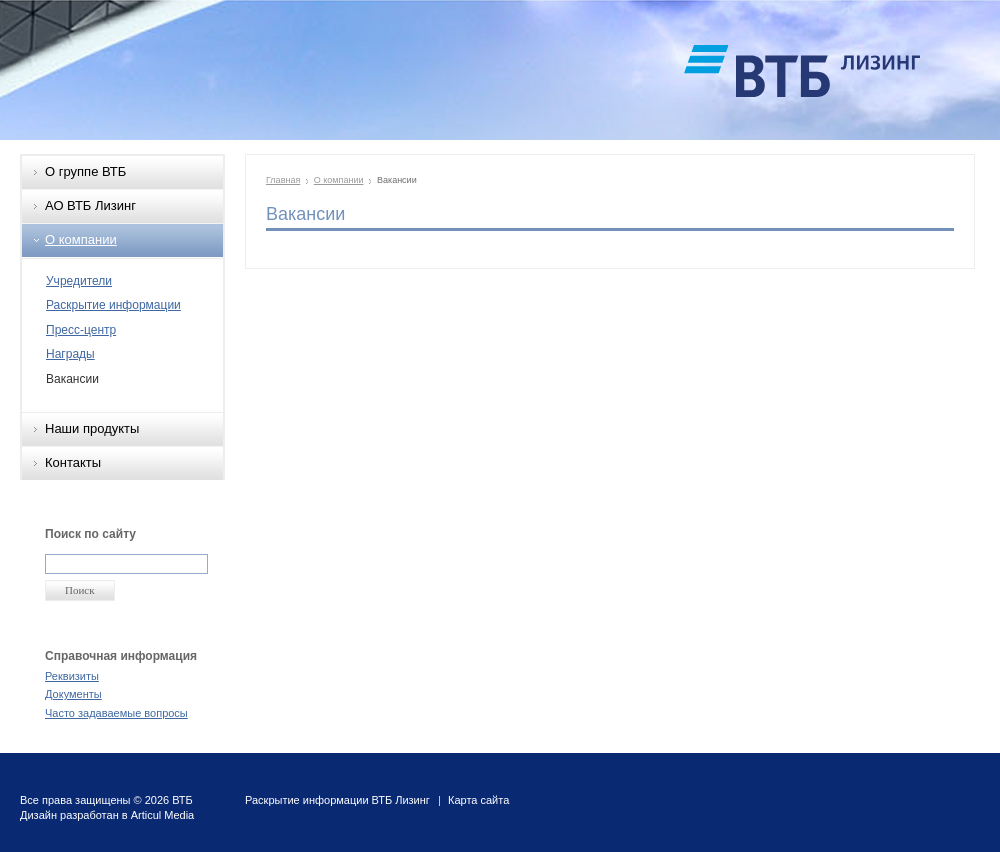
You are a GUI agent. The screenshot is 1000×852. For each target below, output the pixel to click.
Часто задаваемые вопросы (116, 713)
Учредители (79, 281)
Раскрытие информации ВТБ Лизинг (337, 800)
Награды (70, 354)
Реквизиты (72, 676)
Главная (283, 180)
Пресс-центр (81, 330)
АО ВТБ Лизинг (90, 205)
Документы (73, 694)
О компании (81, 239)
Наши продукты (92, 428)
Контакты (73, 462)
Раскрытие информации (113, 305)
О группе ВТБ (85, 171)
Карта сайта (478, 800)
